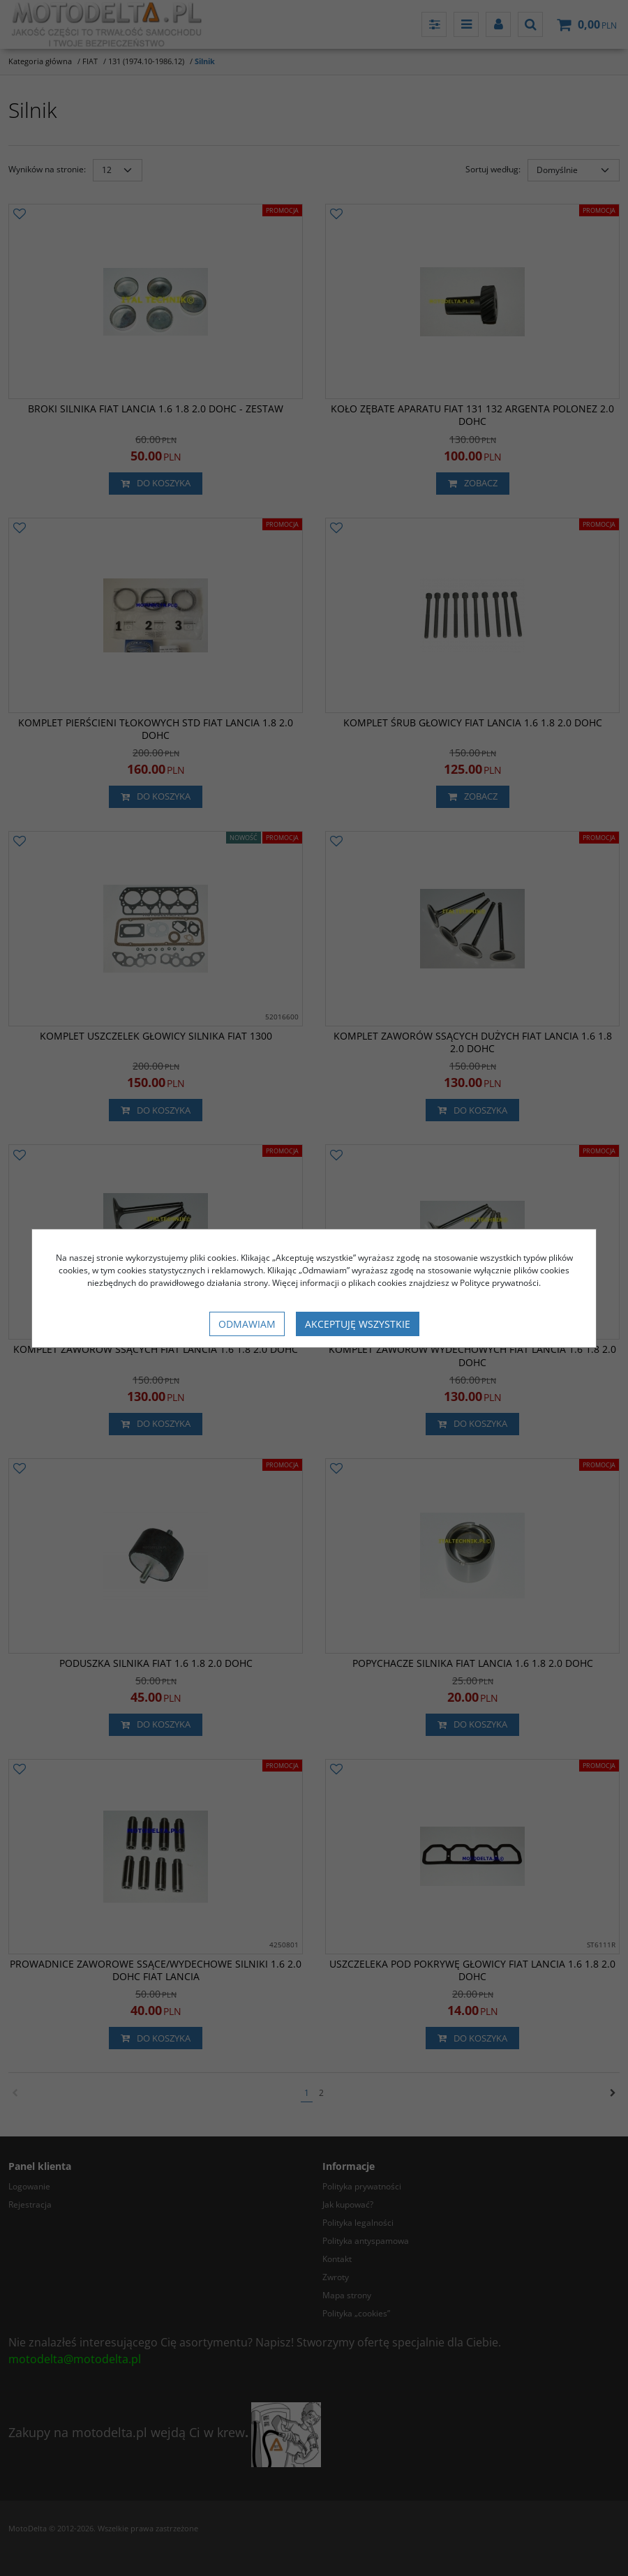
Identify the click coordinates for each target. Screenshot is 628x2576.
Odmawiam (247, 1324)
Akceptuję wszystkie (357, 1324)
